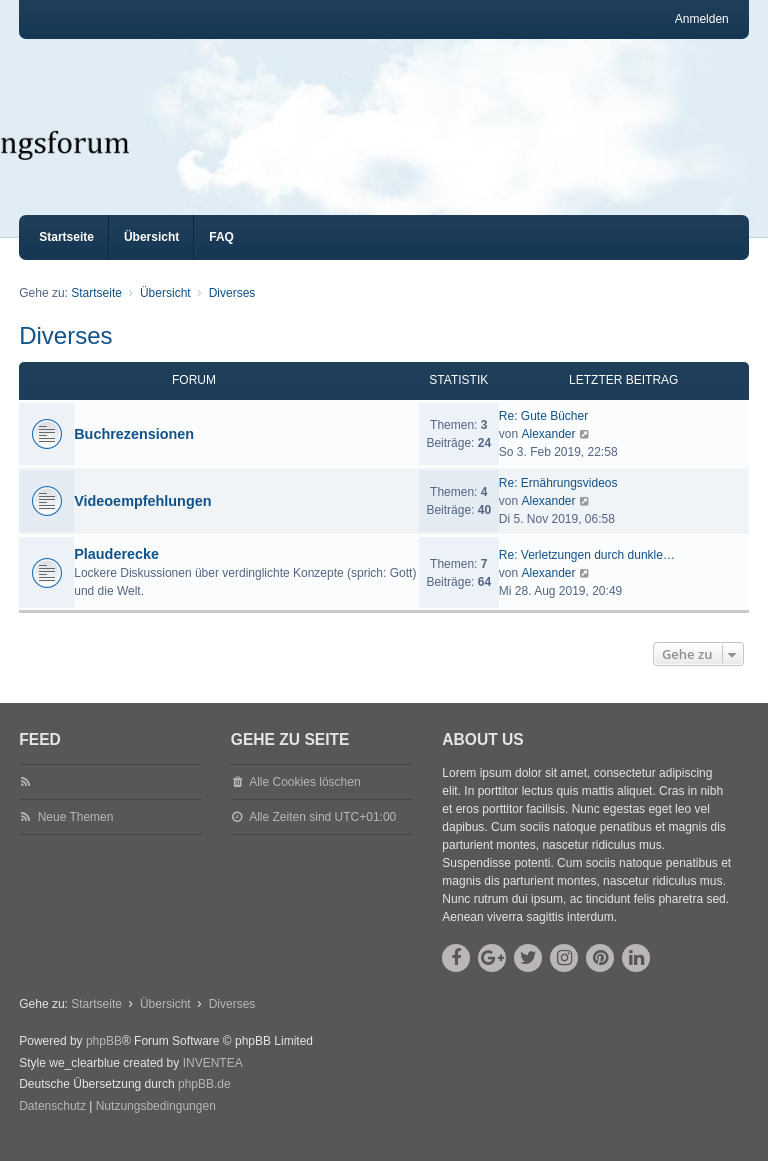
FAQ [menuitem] (221, 255)
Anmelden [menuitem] (702, 19)
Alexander (548, 452)
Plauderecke (116, 572)
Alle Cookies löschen (304, 800)
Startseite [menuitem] (66, 255)
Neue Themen (76, 835)
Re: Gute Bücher (543, 434)
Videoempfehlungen (142, 519)
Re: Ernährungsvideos (558, 501)
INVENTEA (213, 1081)
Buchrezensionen (134, 452)
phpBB (104, 1059)
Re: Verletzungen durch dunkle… (587, 573)
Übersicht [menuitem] (151, 255)
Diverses (65, 353)
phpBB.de (204, 1102)
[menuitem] (52, 1125)
